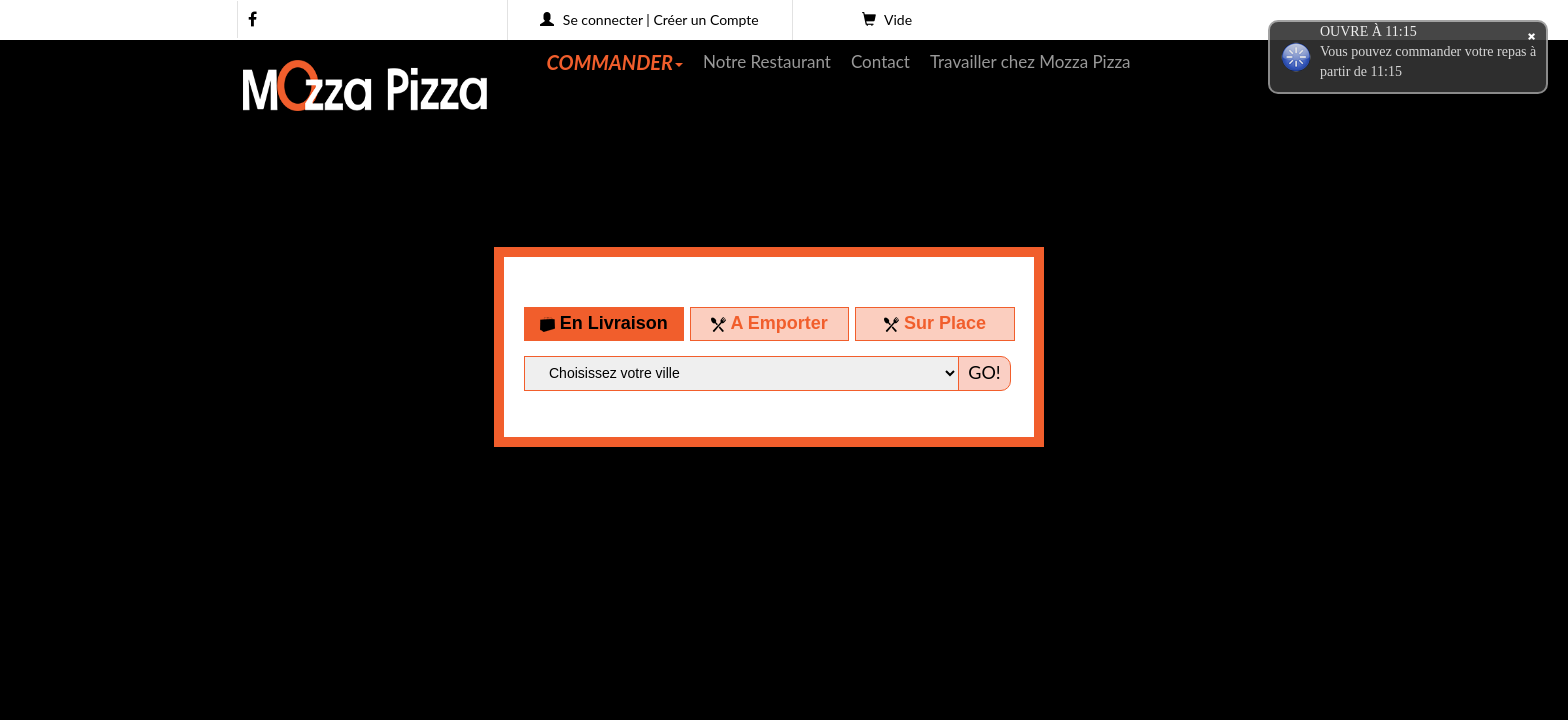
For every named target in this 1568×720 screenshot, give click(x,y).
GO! (984, 372)
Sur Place (935, 323)
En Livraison (604, 323)
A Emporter (769, 323)
